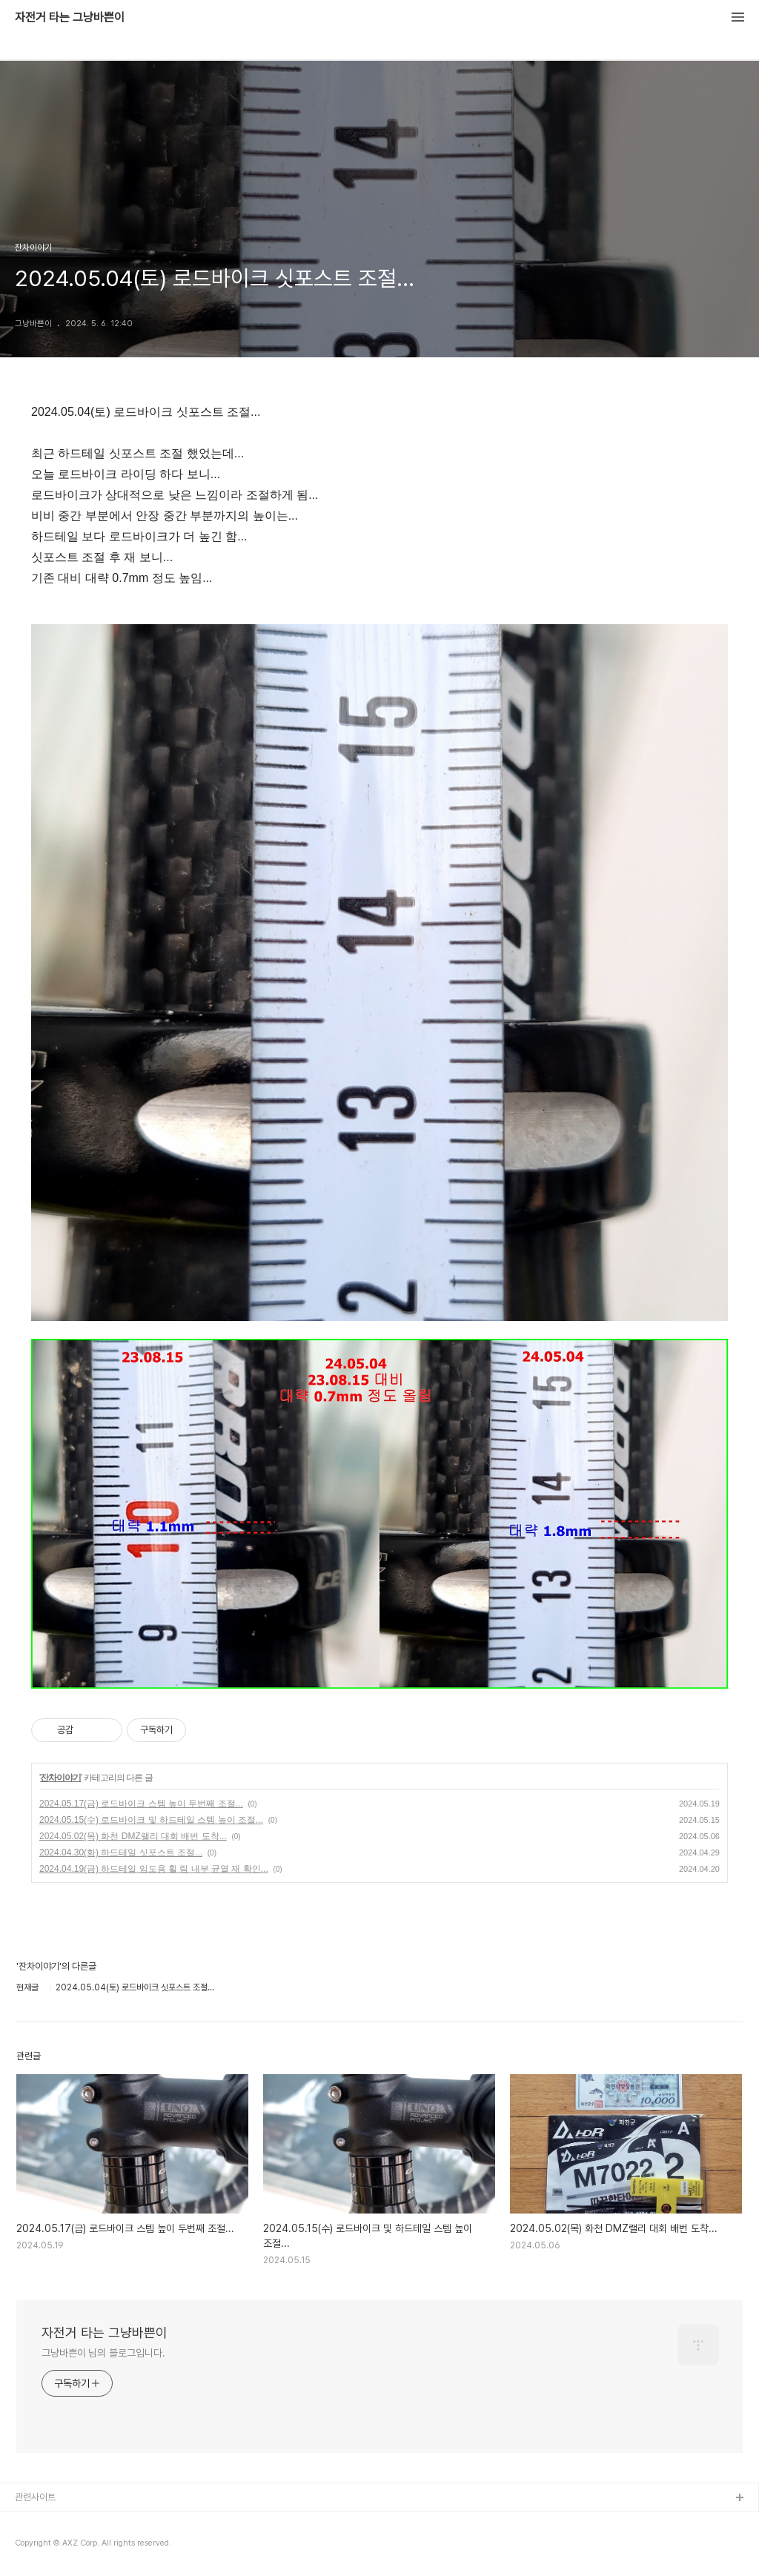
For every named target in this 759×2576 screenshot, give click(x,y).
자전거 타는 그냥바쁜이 (70, 17)
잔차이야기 (60, 1777)
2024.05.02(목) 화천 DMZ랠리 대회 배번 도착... (133, 1836)
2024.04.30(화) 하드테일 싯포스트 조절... (120, 1852)
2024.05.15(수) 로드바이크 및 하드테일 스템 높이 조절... (151, 1820)
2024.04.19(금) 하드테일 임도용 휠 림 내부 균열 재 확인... (153, 1869)
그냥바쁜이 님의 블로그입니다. (103, 2353)
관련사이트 (35, 2497)
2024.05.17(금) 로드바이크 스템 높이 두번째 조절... (141, 1803)
